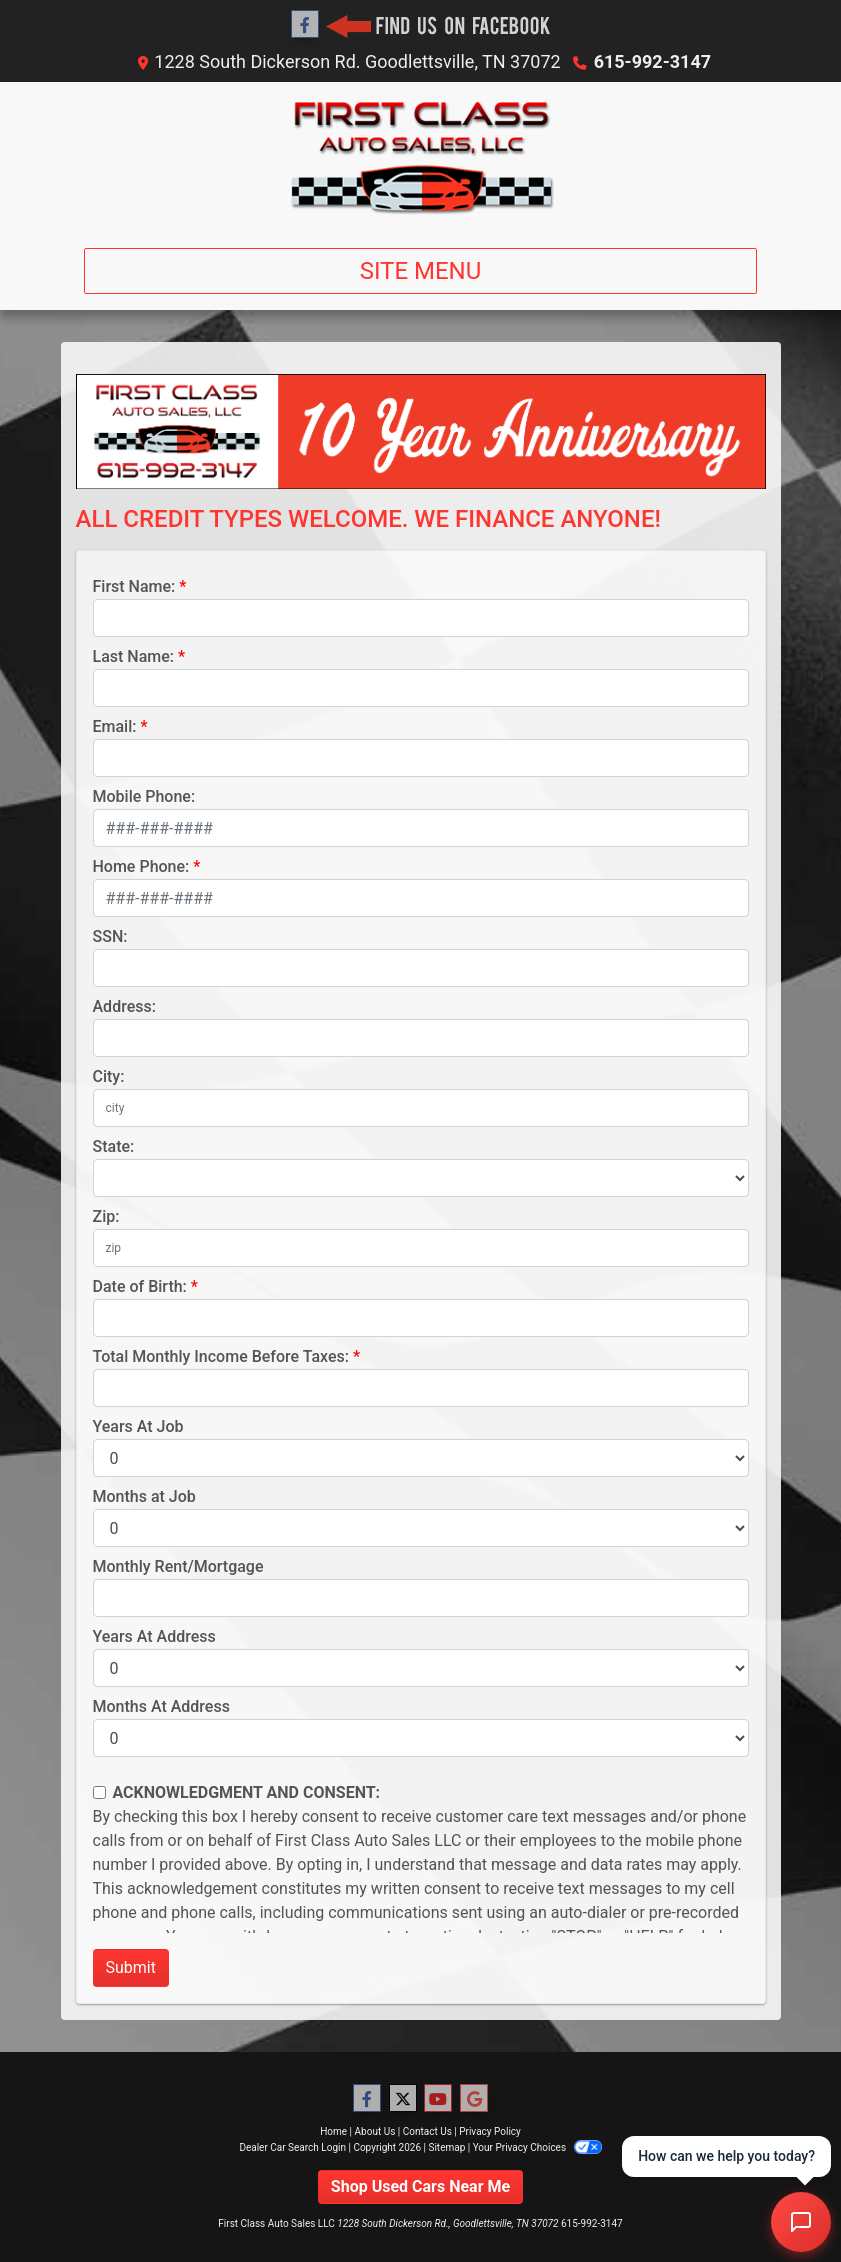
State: (114, 1146)
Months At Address (161, 1706)
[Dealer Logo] (421, 157)
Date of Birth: (140, 1286)
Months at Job (144, 1496)
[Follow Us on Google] (474, 2099)
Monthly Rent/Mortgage (178, 1566)
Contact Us (427, 2131)
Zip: (106, 1216)
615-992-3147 (652, 61)
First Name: (134, 586)
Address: (124, 1006)
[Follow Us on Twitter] (403, 2099)
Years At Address (154, 1636)
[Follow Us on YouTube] (438, 2099)
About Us (375, 2131)
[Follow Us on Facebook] (305, 25)
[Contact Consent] (99, 1792)
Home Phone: (141, 866)
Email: (115, 726)
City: (109, 1076)
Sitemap (446, 2147)
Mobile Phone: (144, 796)
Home (333, 2131)
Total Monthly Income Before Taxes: (221, 1356)
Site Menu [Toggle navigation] (421, 271)
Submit (131, 1967)
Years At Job (138, 1426)
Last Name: (134, 656)
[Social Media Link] (438, 26)
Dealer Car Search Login (292, 2147)
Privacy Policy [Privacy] (490, 2131)
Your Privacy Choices (537, 2147)
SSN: (110, 936)
